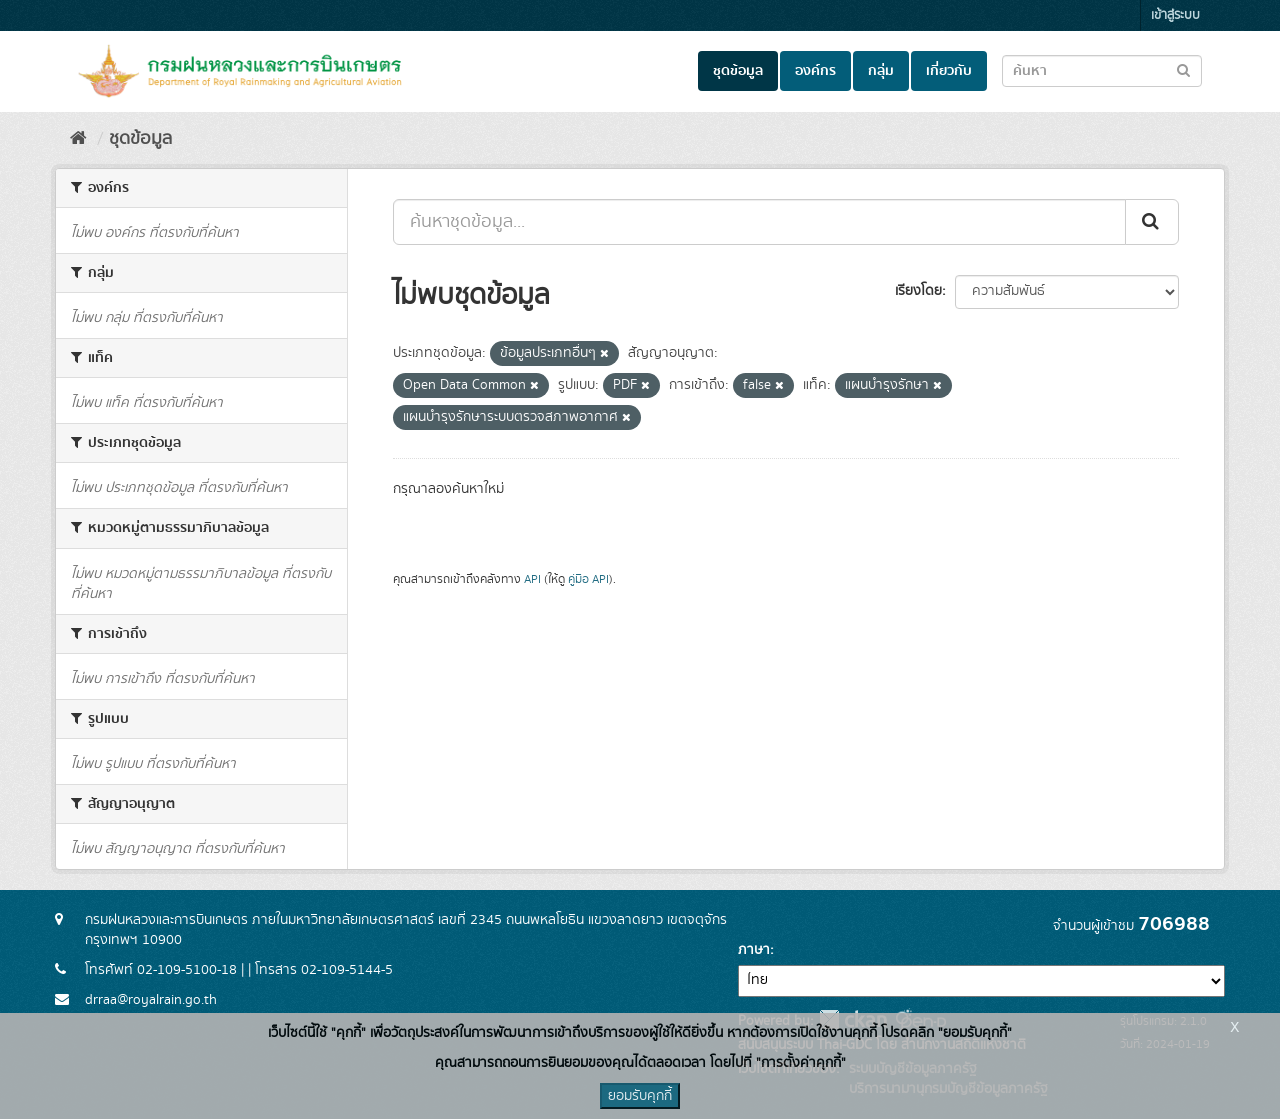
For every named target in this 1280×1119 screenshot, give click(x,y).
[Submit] (1152, 222)
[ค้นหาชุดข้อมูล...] (759, 222)
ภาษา (754, 950)
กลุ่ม (881, 71)
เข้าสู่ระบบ (1175, 15)
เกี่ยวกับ (949, 71)
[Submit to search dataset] (1183, 69)
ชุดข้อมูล (738, 71)
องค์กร (815, 71)
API (532, 579)
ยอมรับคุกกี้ (640, 1096)
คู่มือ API (588, 579)
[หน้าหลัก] (78, 139)
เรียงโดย (918, 291)
